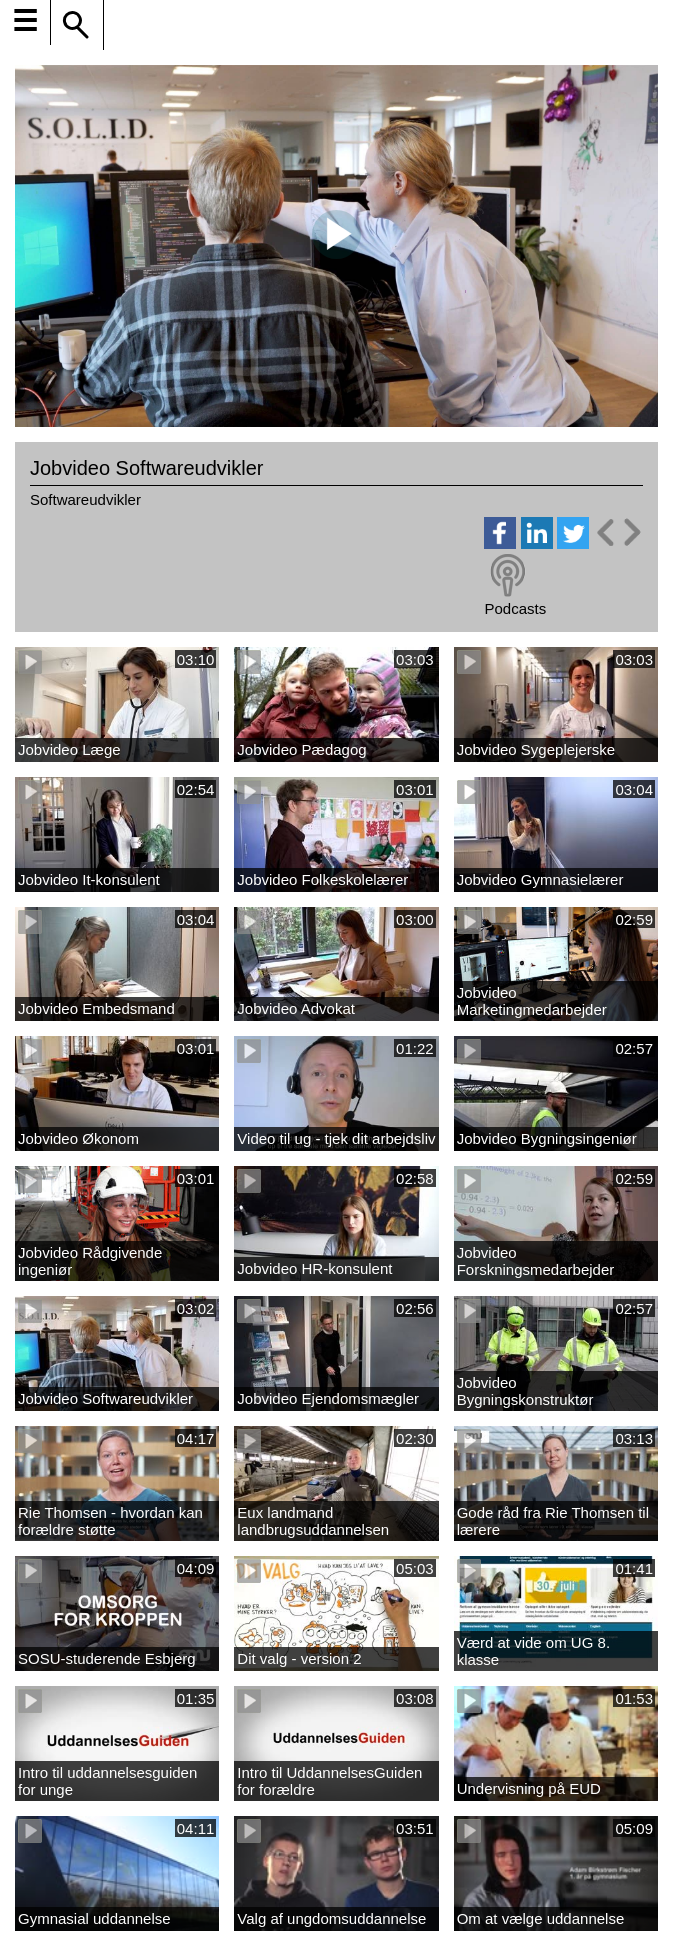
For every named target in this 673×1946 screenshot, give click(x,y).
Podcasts (515, 608)
